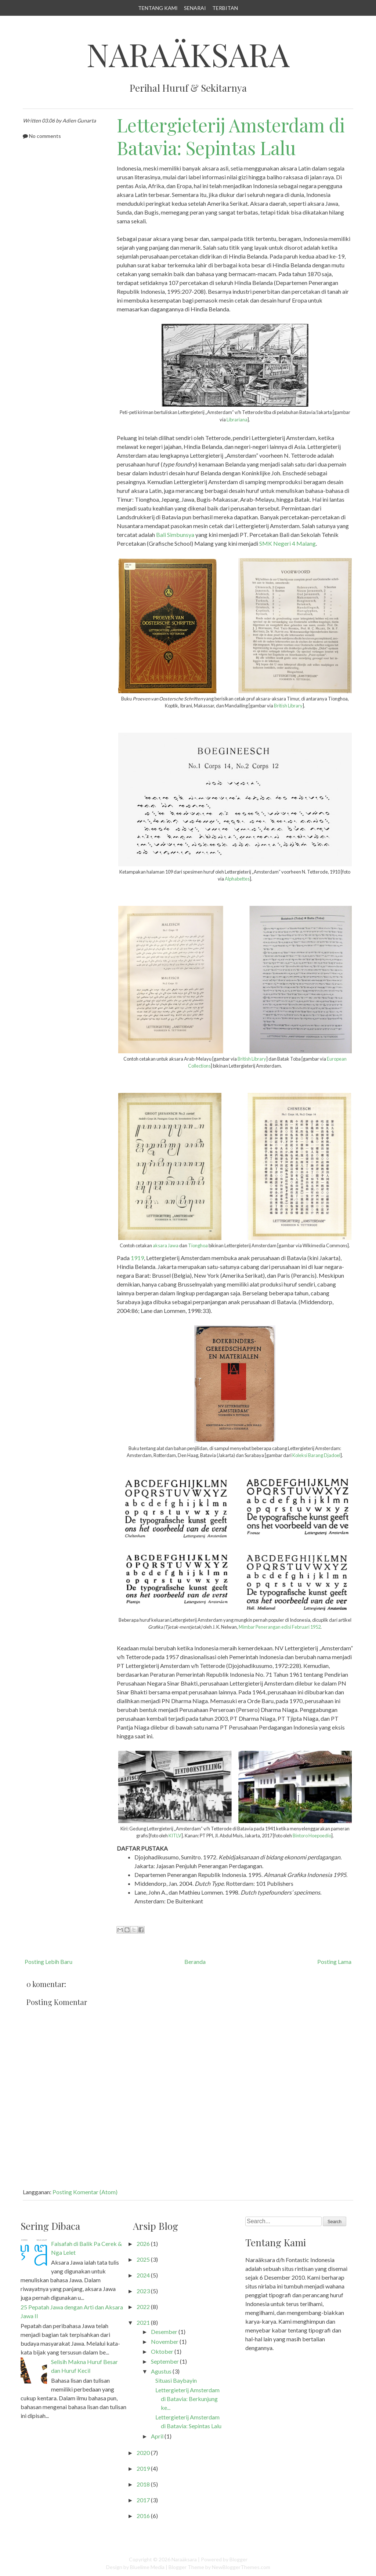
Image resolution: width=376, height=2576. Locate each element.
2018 (143, 2484)
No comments (45, 136)
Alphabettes (237, 879)
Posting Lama (334, 1961)
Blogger (238, 2559)
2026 (143, 2243)
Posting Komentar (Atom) (85, 2191)
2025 (143, 2259)
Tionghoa (198, 1245)
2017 (143, 2499)
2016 (143, 2515)
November (164, 2341)
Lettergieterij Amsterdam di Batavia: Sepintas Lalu (231, 136)
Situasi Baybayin (176, 2380)
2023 (143, 2290)
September (165, 2361)
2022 (143, 2306)
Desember (164, 2331)
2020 (143, 2452)
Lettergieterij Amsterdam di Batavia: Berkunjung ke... (187, 2398)
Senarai (195, 8)
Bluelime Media (147, 2567)
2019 (143, 2468)
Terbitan (225, 8)
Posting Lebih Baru (48, 1961)
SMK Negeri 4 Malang (287, 543)
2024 (143, 2275)
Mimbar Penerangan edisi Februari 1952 (280, 1627)
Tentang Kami (158, 8)
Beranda (195, 1961)
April (157, 2436)
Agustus (161, 2371)
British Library (288, 706)
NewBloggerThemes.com (241, 2567)
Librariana (237, 419)
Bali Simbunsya (175, 534)
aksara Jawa (165, 1245)
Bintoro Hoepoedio (312, 1835)
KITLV (175, 1835)
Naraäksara (188, 54)
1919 (137, 1257)
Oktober (162, 2351)
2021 (143, 2322)
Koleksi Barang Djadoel (316, 1455)
